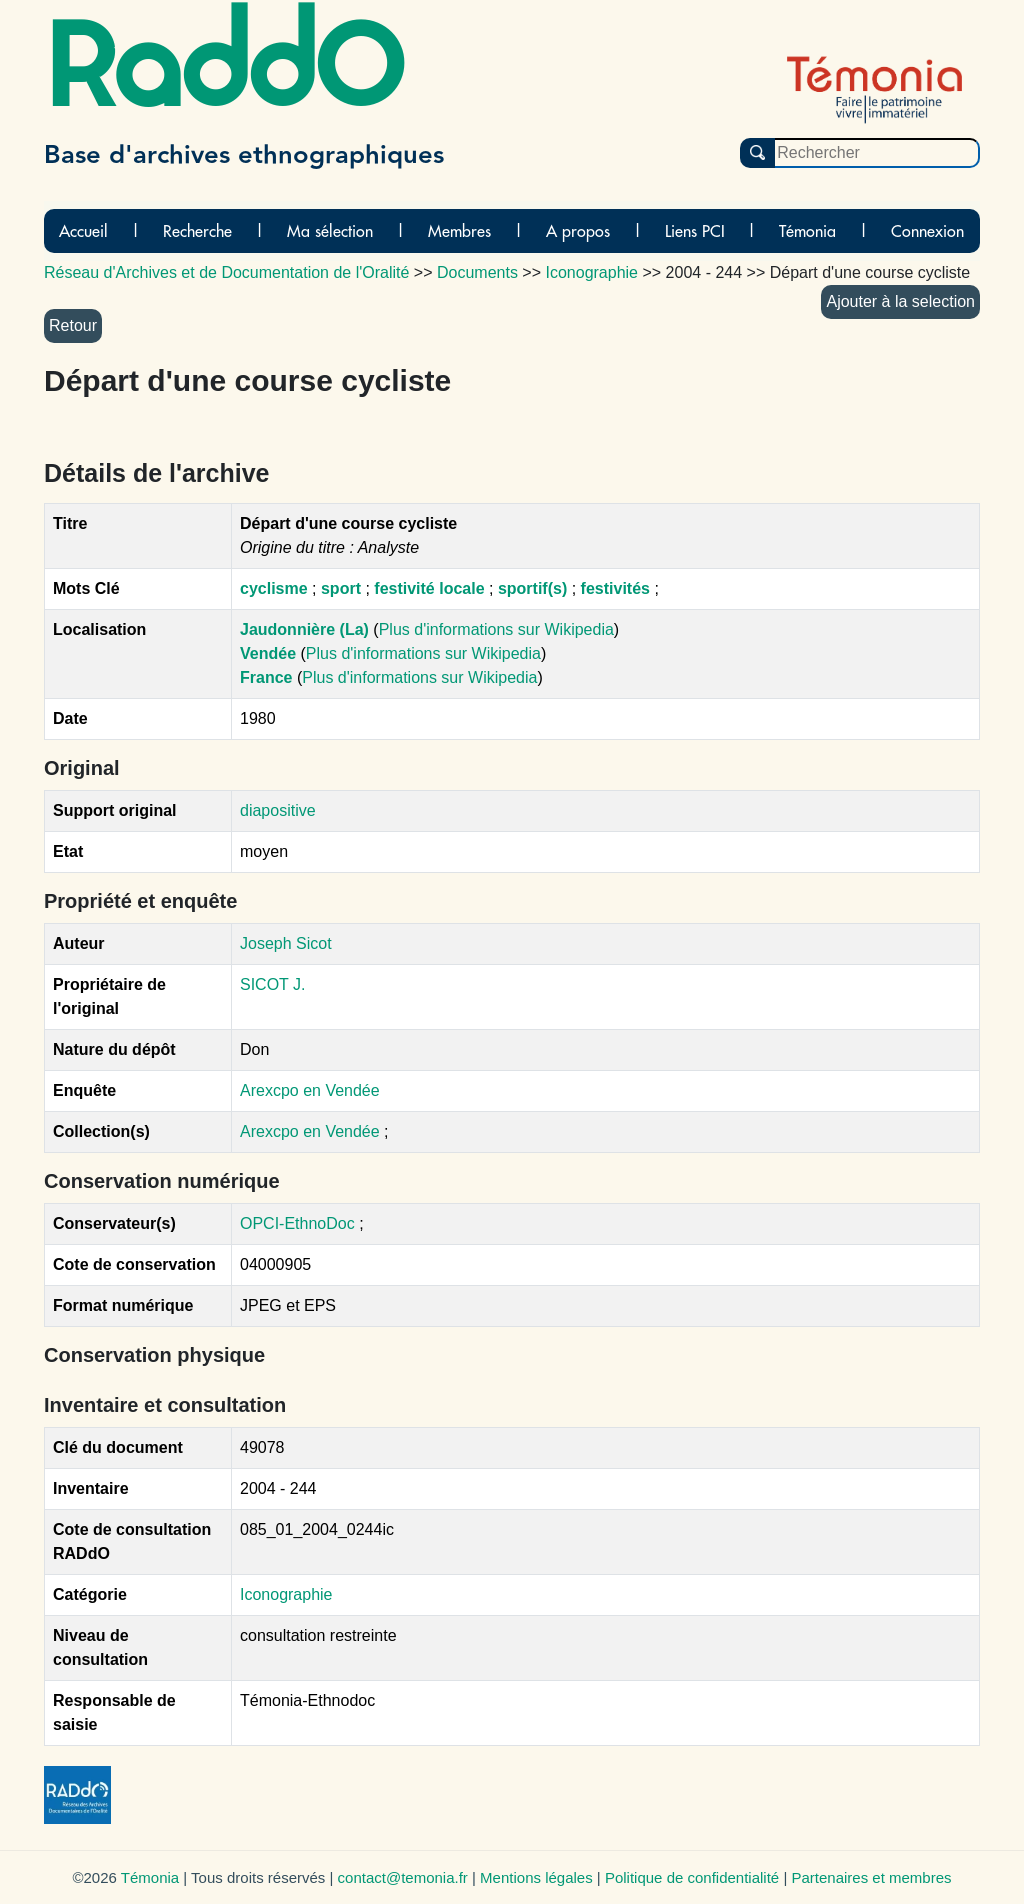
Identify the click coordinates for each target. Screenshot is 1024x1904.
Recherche (197, 231)
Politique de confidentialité (692, 1877)
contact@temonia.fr (403, 1877)
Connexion (927, 231)
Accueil (83, 231)
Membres (459, 231)
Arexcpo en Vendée (310, 1090)
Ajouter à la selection (900, 301)
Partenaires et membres (871, 1877)
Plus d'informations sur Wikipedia (496, 629)
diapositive (278, 810)
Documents (477, 272)
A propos (578, 231)
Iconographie (286, 1594)
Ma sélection (330, 231)
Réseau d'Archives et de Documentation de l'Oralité (226, 272)
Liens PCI (695, 231)
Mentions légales (536, 1877)
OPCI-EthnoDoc (297, 1223)
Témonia (807, 231)
